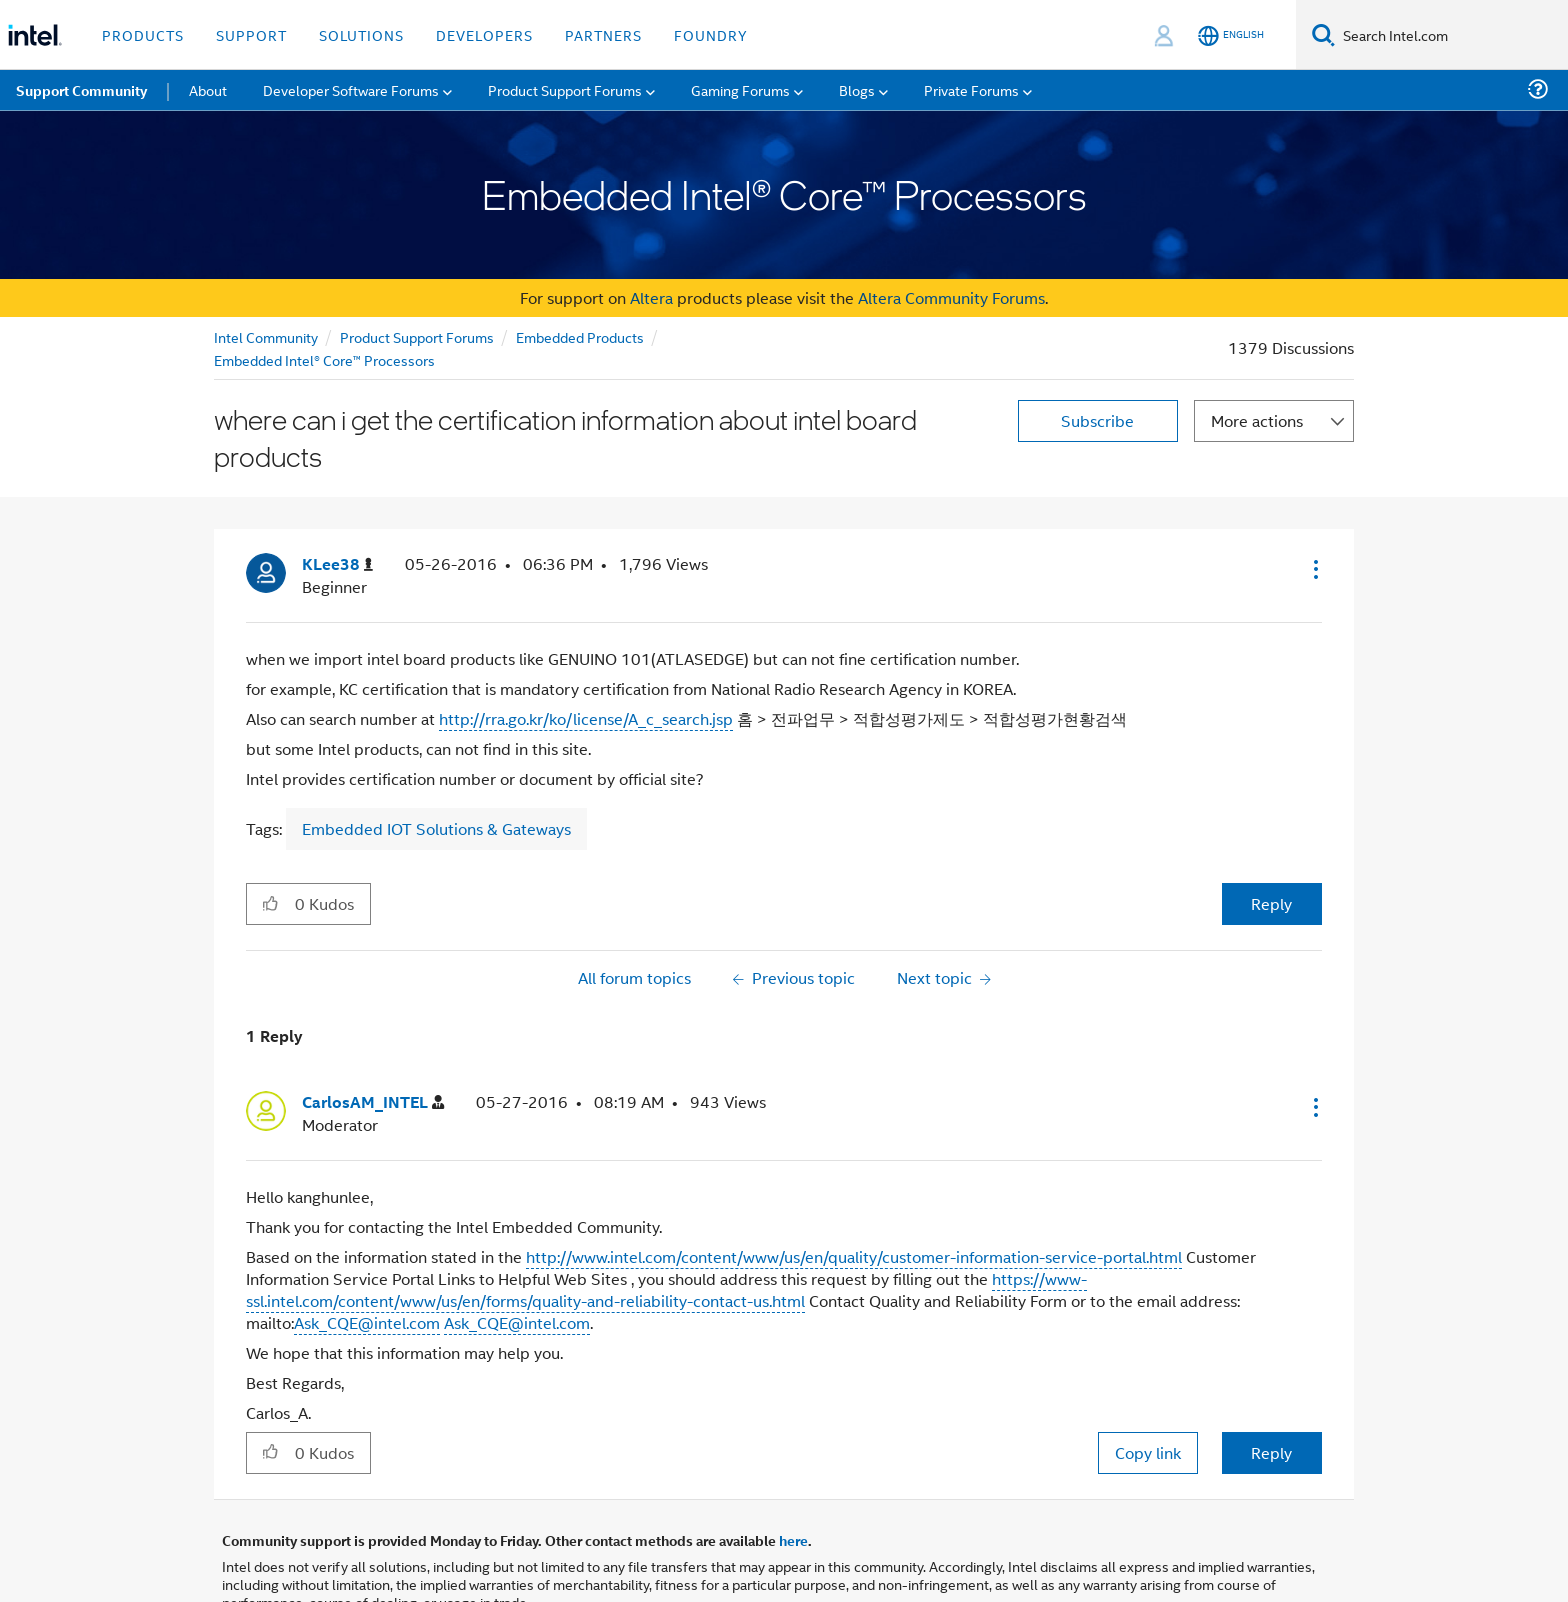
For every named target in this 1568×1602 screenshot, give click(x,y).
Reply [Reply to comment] (1271, 1452)
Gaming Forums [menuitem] (740, 89)
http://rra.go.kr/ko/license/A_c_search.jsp (586, 718)
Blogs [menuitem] (857, 89)
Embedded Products (580, 336)
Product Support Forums (417, 336)
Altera (651, 297)
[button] (1314, 569)
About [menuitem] (208, 89)
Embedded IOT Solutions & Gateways (436, 828)
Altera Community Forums (951, 297)
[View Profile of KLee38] (337, 564)
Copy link (1148, 1452)
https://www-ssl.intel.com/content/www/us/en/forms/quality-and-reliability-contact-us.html (666, 1289)
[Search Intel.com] (1451, 35)
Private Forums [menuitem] (971, 89)
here (793, 1540)
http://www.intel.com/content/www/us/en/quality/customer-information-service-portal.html (854, 1256)
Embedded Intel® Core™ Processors (324, 359)
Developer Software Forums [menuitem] (351, 89)
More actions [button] (1257, 420)
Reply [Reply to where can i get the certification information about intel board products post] (1271, 903)
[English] (1231, 35)
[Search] (1323, 34)
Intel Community (266, 336)
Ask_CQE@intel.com (367, 1322)
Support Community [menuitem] (81, 90)
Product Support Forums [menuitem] (565, 89)
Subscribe (1097, 420)
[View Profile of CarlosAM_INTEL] (373, 1102)
